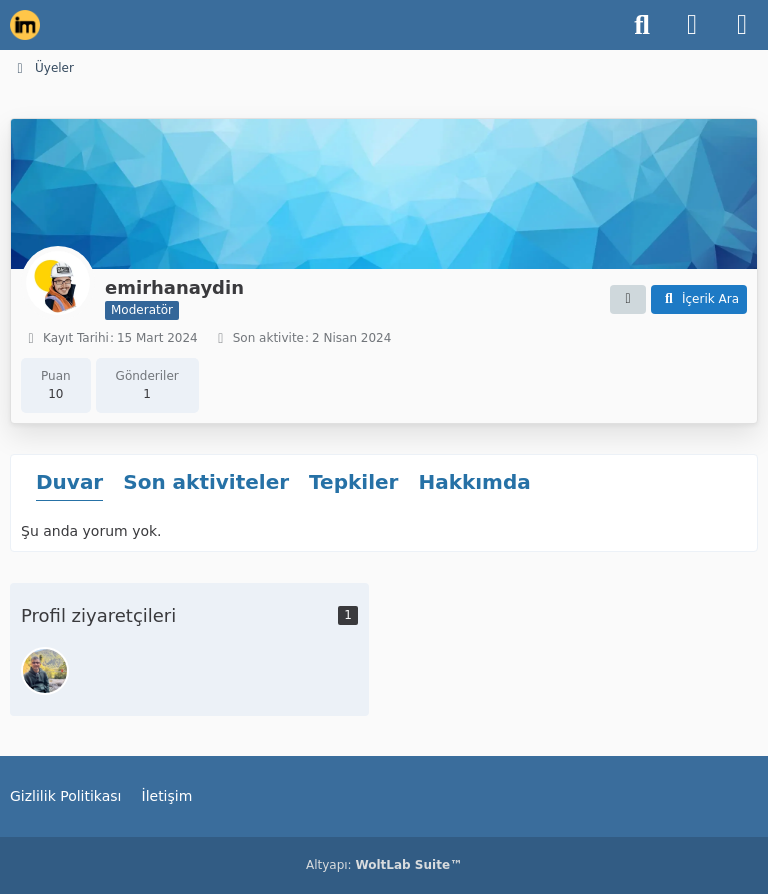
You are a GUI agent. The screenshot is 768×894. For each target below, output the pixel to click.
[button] (628, 300)
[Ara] (642, 25)
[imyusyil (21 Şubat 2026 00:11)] (45, 671)
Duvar (69, 482)
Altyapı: (384, 865)
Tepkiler (353, 482)
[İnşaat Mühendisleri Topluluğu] (25, 25)
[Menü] (742, 25)
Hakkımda (474, 482)
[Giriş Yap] (692, 25)
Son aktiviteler (206, 482)
